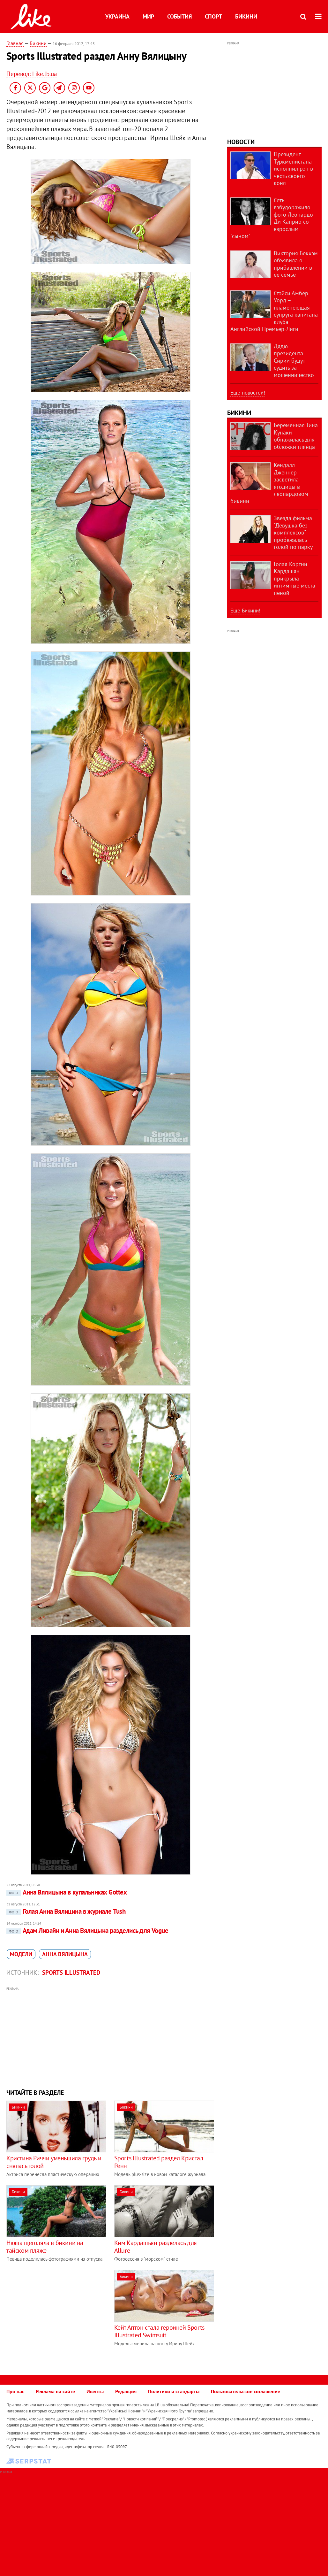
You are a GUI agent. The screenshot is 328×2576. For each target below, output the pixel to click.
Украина (117, 16)
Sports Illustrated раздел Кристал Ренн (158, 2162)
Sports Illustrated (71, 1972)
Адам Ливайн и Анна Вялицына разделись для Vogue (87, 1930)
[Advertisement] (110, 2037)
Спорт (213, 16)
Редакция (126, 2391)
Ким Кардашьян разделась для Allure (155, 2247)
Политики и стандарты (173, 2391)
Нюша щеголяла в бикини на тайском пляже (44, 2247)
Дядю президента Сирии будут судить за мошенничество (294, 360)
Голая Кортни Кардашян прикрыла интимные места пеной (294, 578)
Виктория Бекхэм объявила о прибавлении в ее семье (296, 264)
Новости (241, 142)
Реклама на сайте (55, 2391)
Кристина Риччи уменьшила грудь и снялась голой (53, 2162)
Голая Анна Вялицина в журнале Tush (65, 1911)
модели (21, 1954)
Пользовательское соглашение (245, 2391)
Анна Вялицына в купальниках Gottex (66, 1892)
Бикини (246, 16)
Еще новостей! (247, 392)
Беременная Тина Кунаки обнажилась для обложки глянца (296, 435)
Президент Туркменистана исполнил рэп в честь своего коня (293, 168)
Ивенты (95, 2391)
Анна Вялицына (65, 1954)
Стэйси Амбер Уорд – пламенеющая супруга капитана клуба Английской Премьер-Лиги (274, 311)
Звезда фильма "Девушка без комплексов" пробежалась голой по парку (293, 532)
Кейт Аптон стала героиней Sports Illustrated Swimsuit (159, 2331)
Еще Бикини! (245, 610)
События (179, 16)
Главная (15, 43)
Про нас (15, 2391)
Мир (148, 16)
